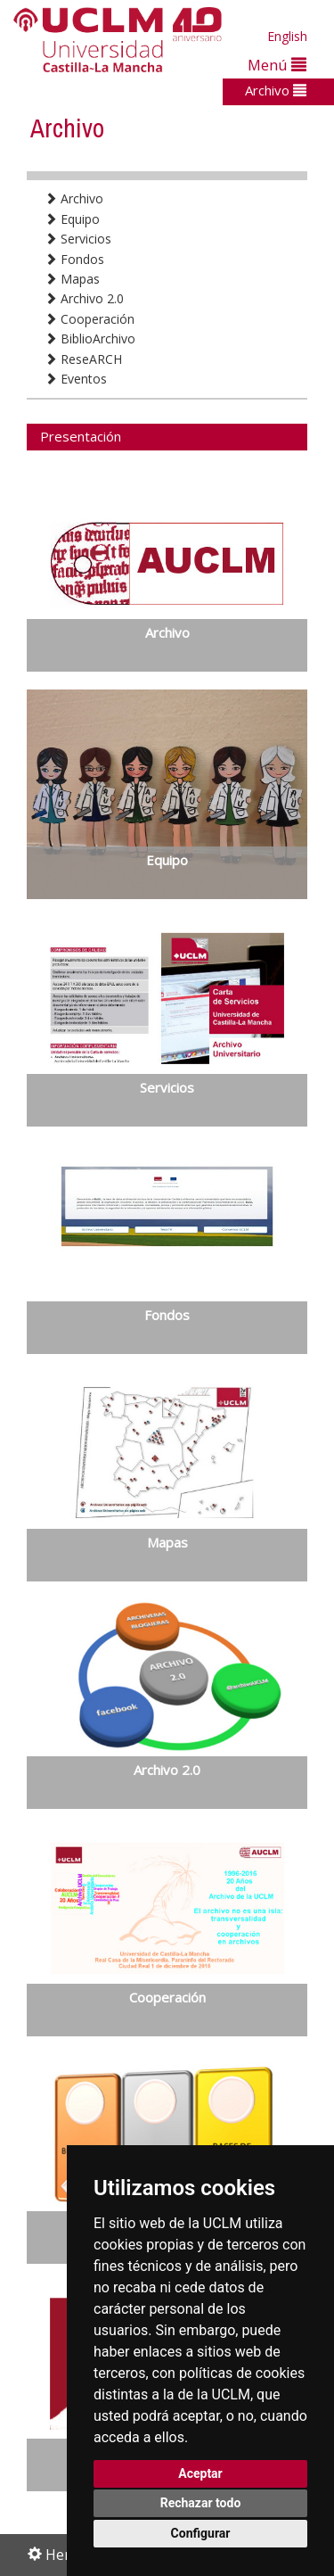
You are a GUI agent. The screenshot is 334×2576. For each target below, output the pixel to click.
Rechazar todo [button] (200, 2503)
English (287, 36)
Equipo (72, 219)
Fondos (74, 259)
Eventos (76, 378)
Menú (277, 64)
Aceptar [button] (200, 2473)
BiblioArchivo (90, 338)
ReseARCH (83, 359)
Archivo (275, 90)
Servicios (78, 238)
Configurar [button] (201, 2533)
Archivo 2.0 (84, 298)
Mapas (72, 278)
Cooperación (89, 318)
